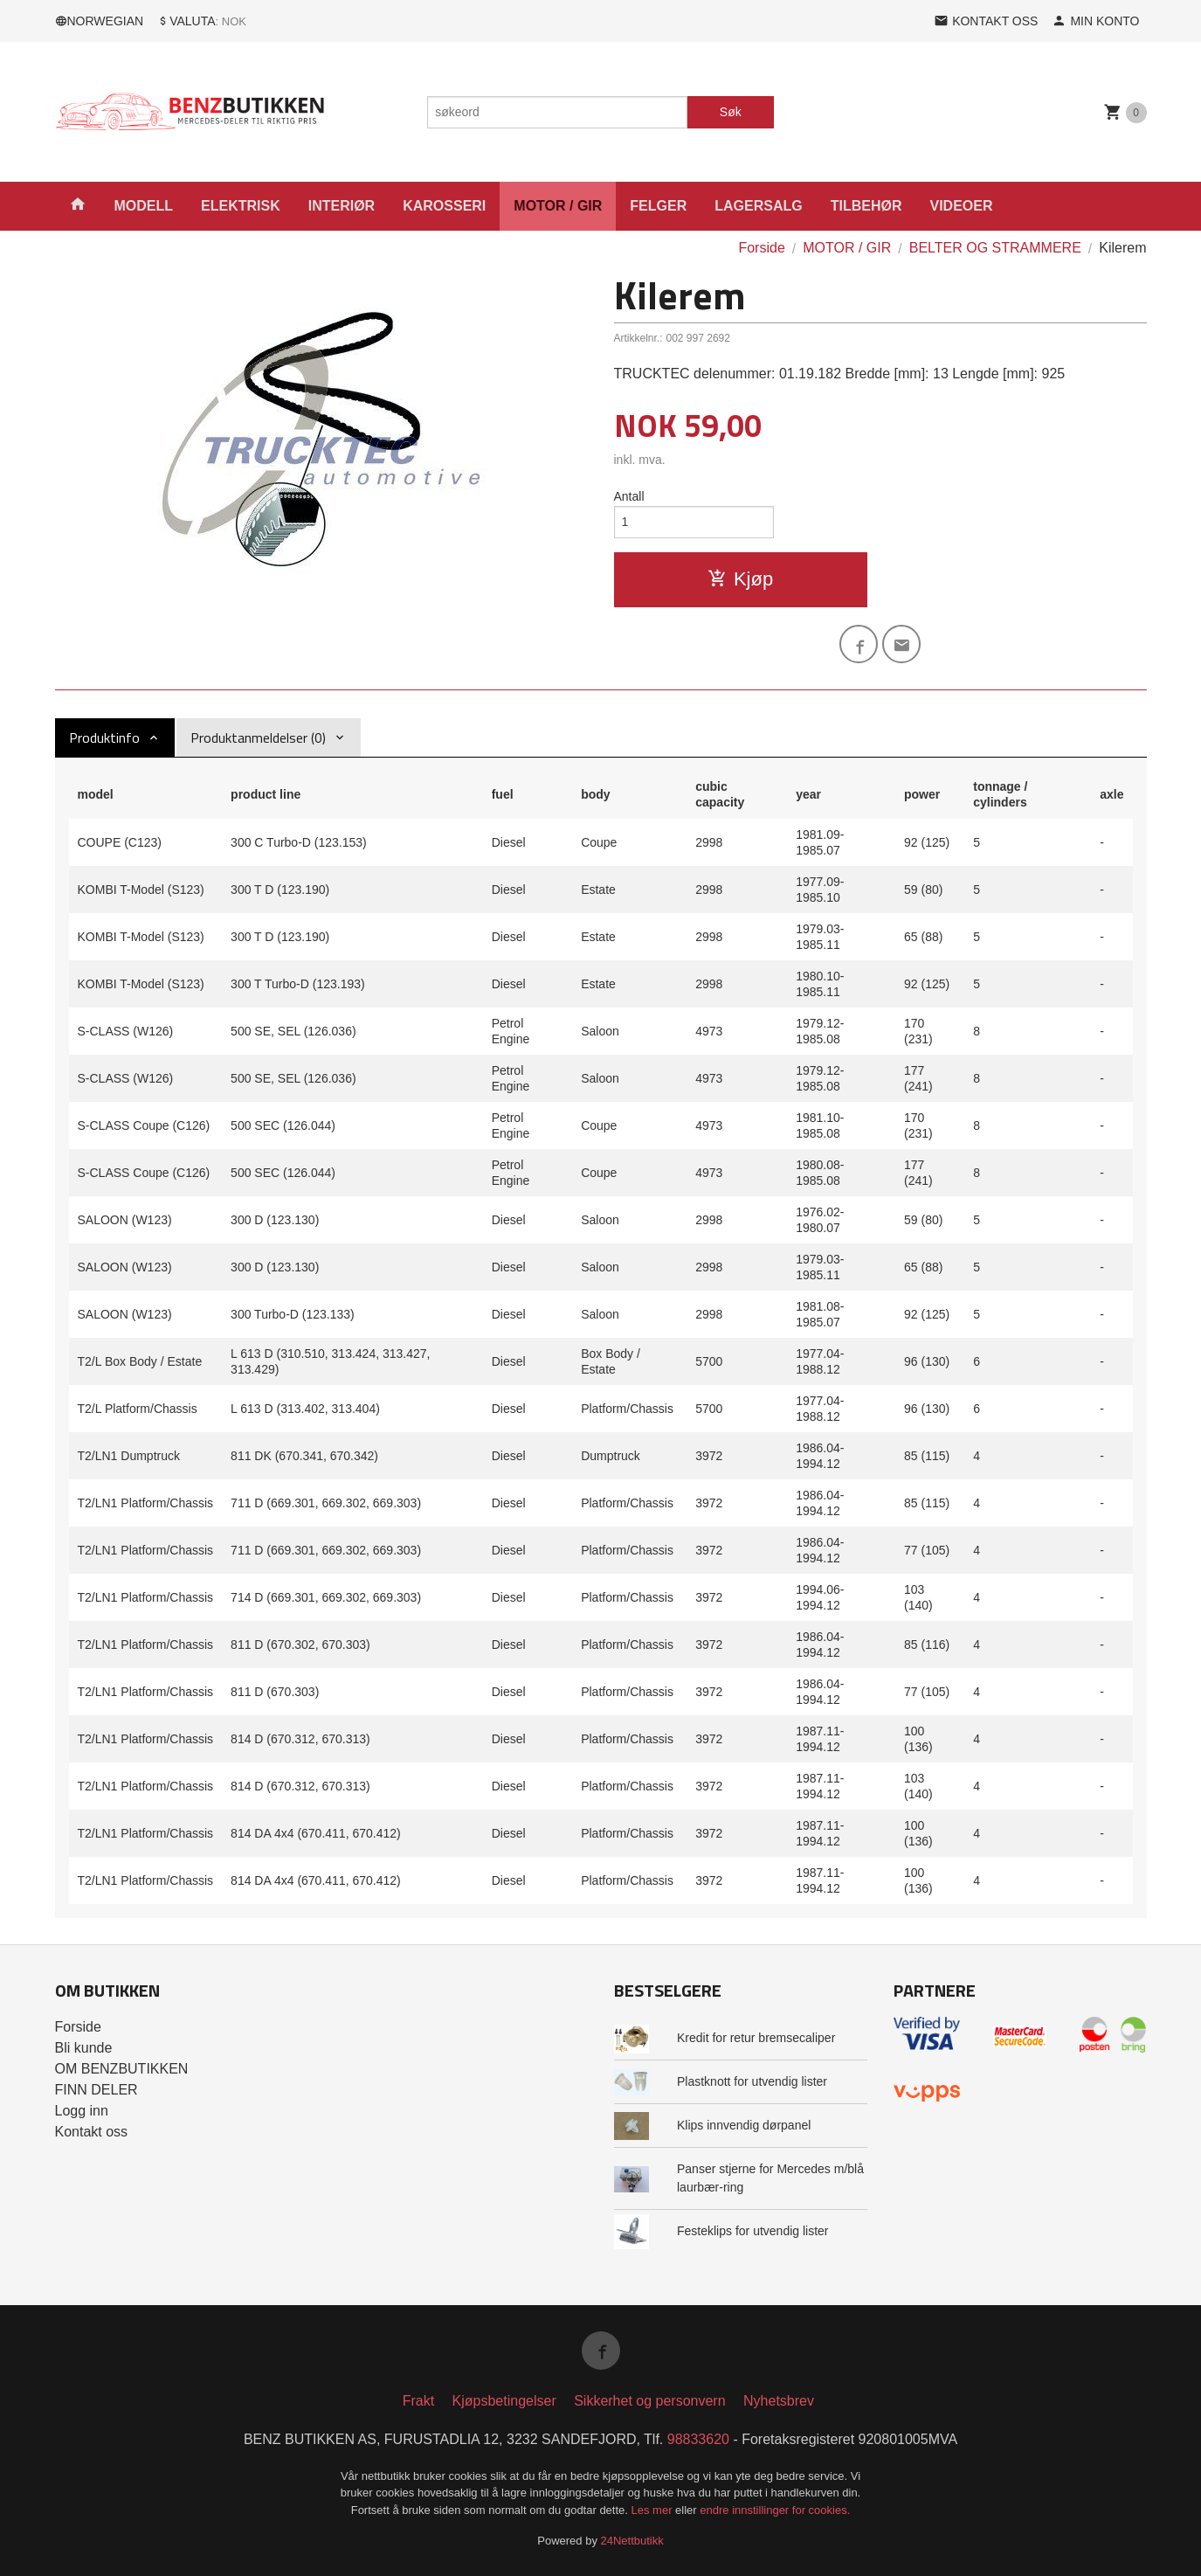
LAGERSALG (758, 205)
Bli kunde (84, 2047)
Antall (629, 496)
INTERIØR (341, 205)
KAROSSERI (444, 205)
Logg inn (81, 2110)
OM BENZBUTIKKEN (122, 2068)
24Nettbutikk (632, 2540)
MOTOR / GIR (558, 205)
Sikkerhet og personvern (649, 2400)
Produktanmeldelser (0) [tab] (258, 737)
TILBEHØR (866, 205)
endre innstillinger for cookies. (775, 2510)
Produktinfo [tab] (104, 737)
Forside (761, 247)
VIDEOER (960, 205)
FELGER (658, 205)
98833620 (698, 2439)
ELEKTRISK (240, 205)
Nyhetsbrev (778, 2400)
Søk (731, 112)
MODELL (144, 205)
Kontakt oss (91, 2131)
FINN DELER (96, 2089)
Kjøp (740, 579)
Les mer (654, 2510)
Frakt (418, 2400)
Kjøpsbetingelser (504, 2400)
